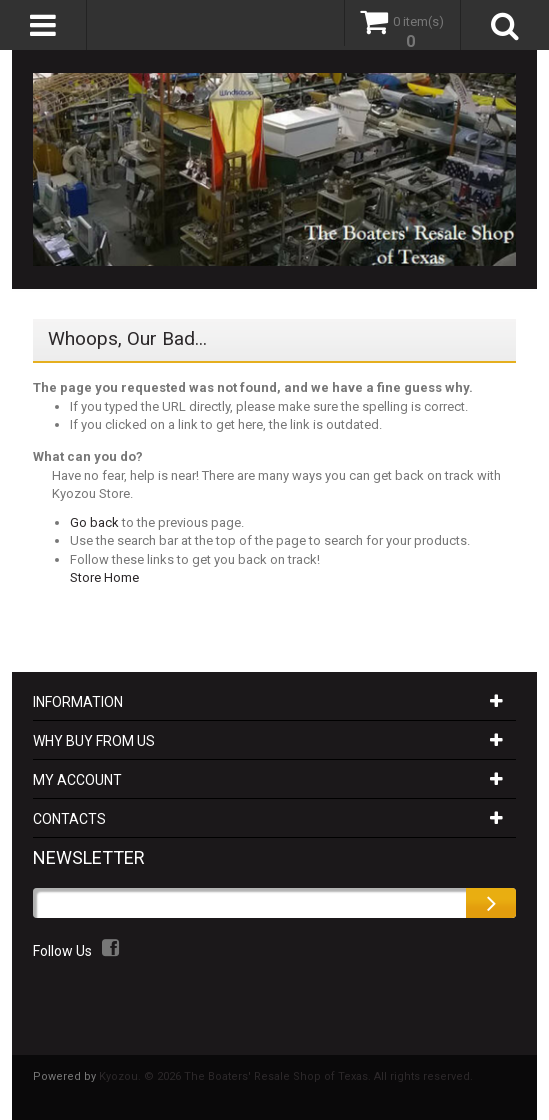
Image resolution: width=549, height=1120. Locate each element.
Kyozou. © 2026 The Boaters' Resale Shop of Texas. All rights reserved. (286, 1076)
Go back (94, 522)
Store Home (104, 577)
